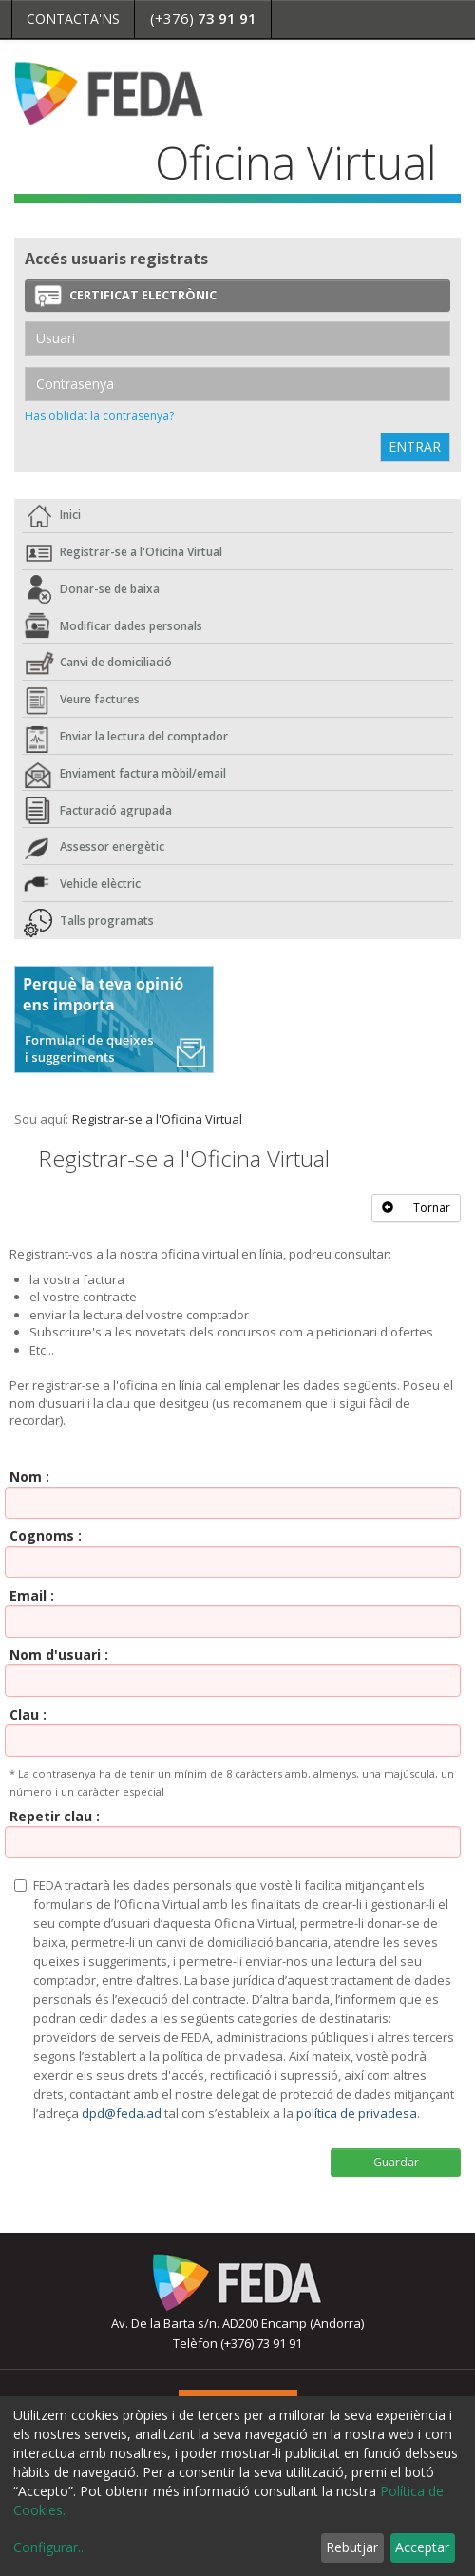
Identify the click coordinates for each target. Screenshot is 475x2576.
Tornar (416, 1208)
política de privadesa (356, 2113)
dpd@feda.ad (122, 2113)
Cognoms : (46, 1536)
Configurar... (49, 2547)
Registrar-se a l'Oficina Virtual (157, 1118)
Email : (32, 1595)
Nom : (29, 1477)
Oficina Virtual (296, 162)
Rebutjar (352, 2547)
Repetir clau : (55, 1816)
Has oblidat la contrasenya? (99, 416)
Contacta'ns (73, 19)
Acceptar (422, 2547)
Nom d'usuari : (59, 1654)
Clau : (28, 1714)
